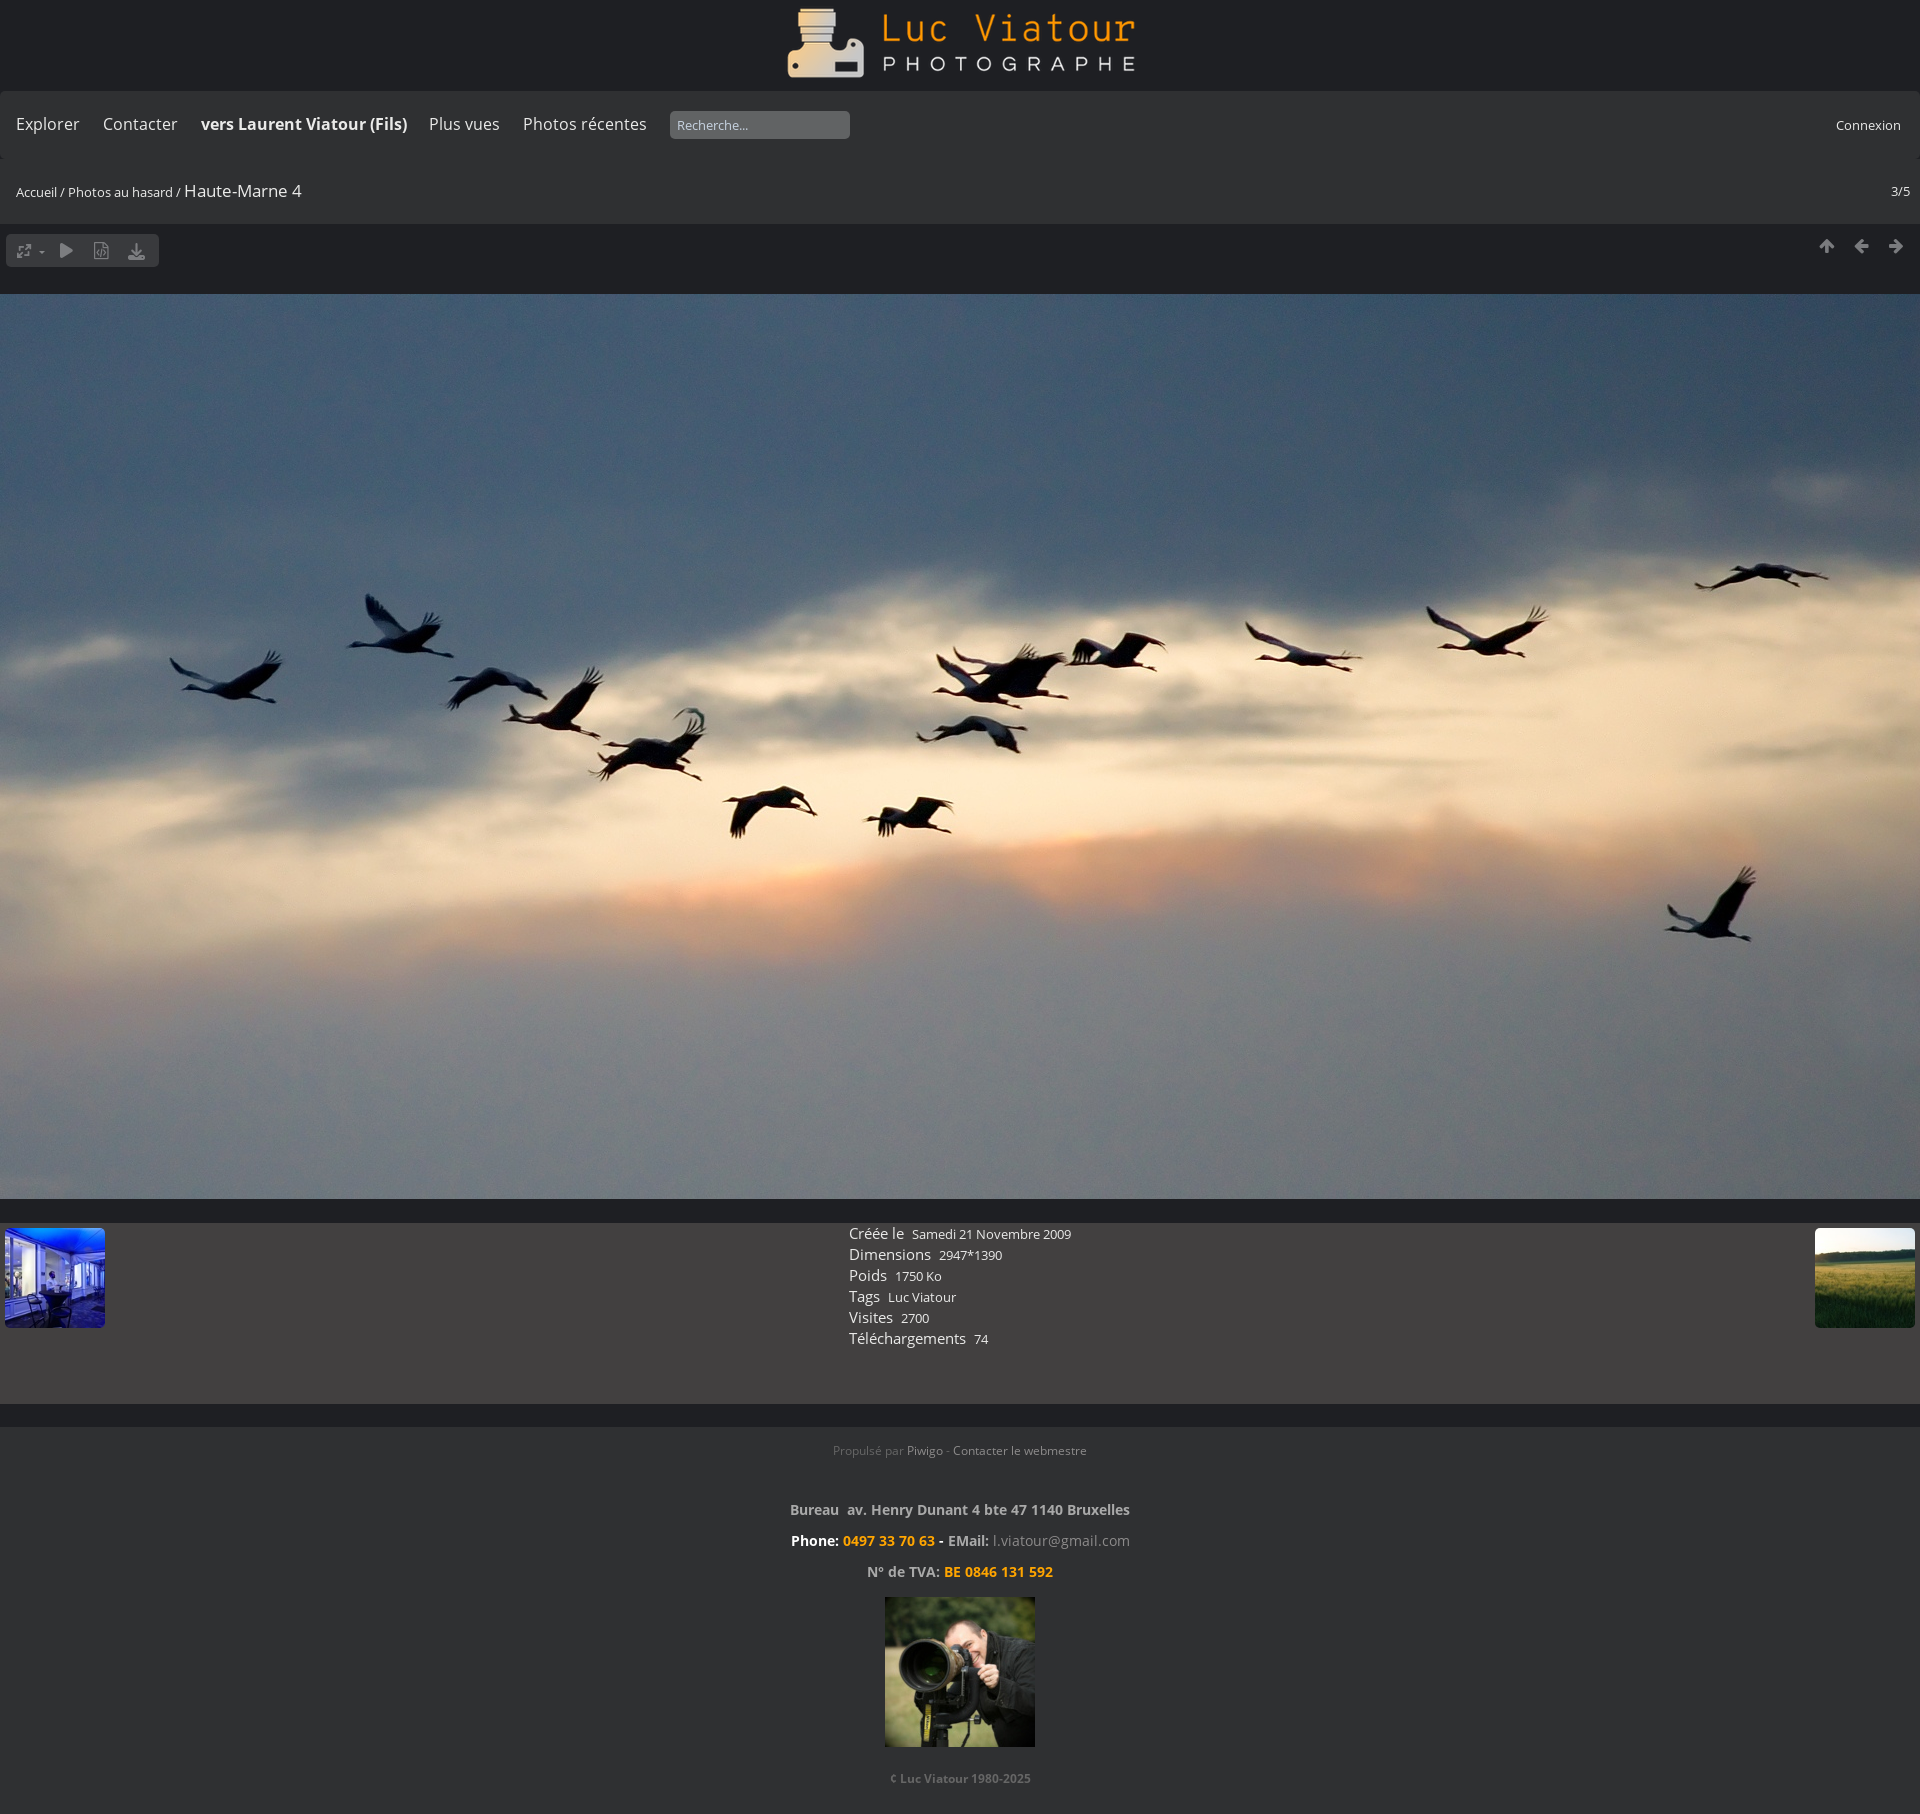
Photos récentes (585, 124)
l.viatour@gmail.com (1061, 1540)
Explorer (48, 124)
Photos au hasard (120, 192)
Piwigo (925, 1450)
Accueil (36, 192)
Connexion (1868, 125)
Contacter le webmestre (1020, 1450)
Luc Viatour (922, 1297)
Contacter (140, 124)
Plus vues (464, 124)
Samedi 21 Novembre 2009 (991, 1234)
